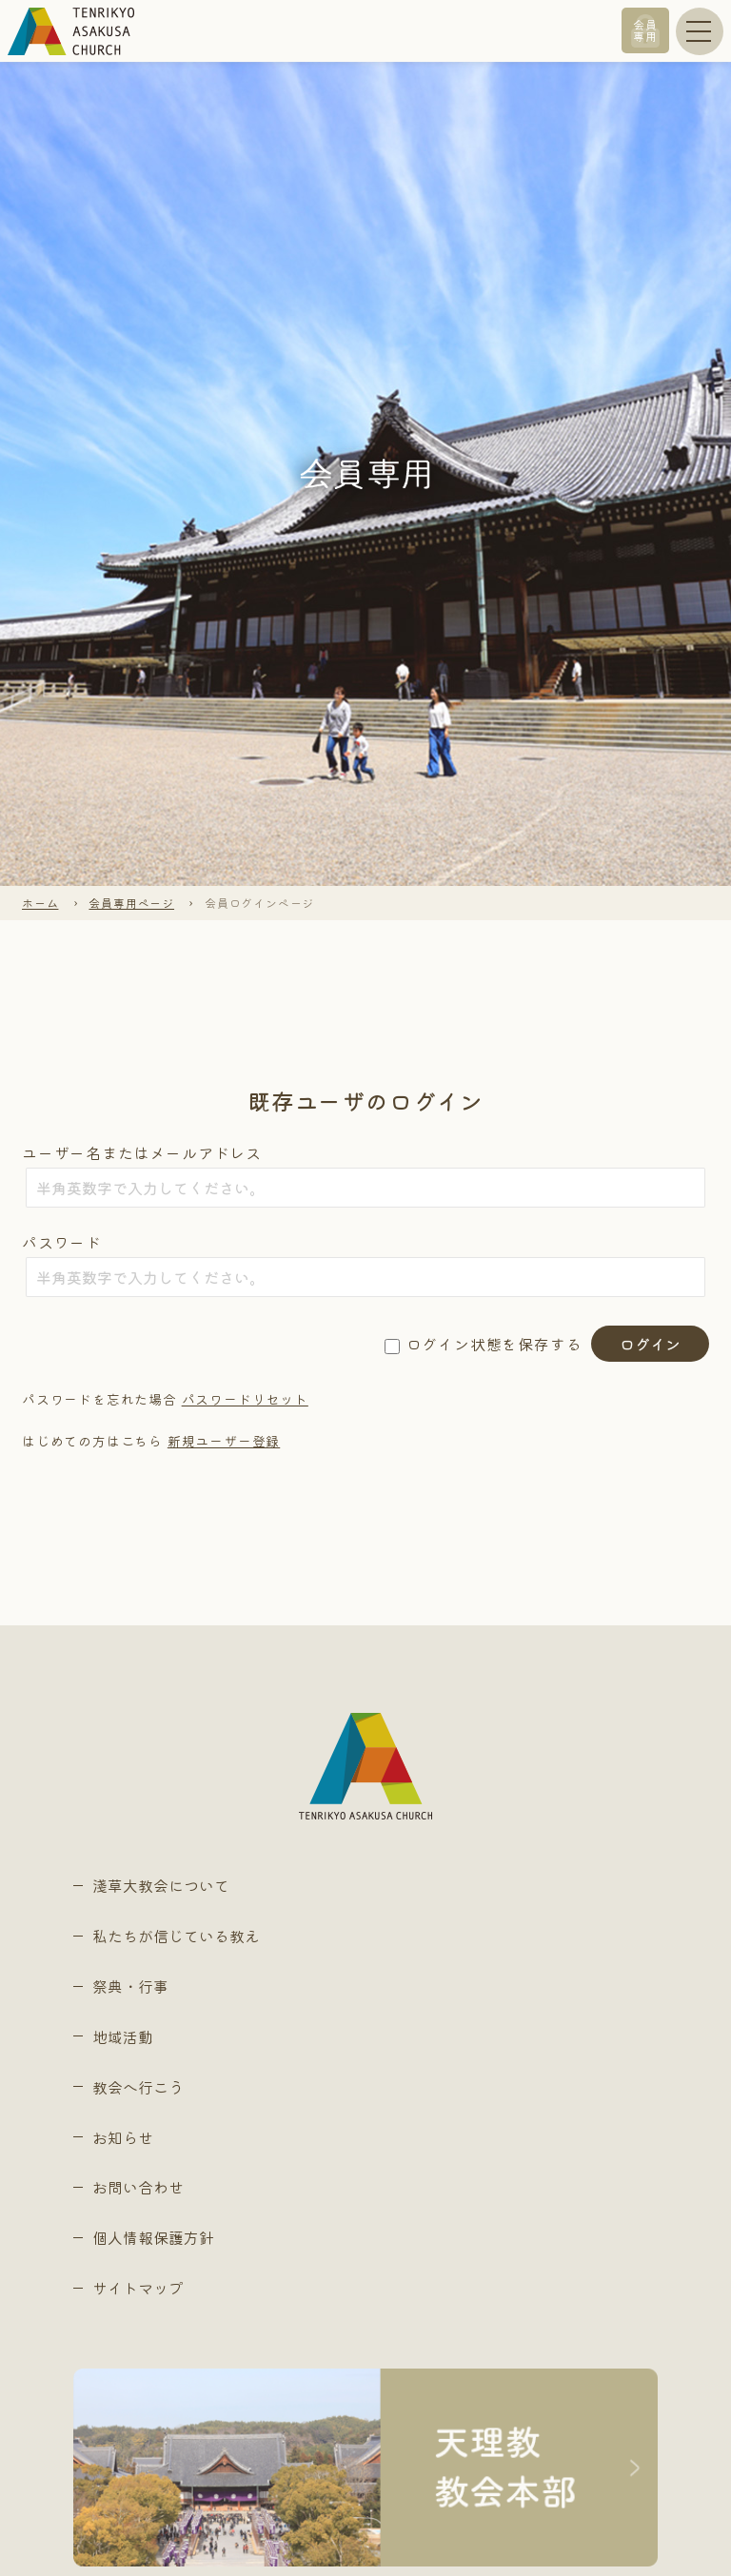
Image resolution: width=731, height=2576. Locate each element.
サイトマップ (138, 2287)
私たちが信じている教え (176, 1935)
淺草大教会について (160, 1885)
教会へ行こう (138, 2086)
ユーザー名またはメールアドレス (142, 1152)
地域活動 (122, 2036)
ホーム (40, 903)
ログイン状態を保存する (494, 1343)
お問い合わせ (138, 2186)
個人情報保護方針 (153, 2237)
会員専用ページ (131, 903)
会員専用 (645, 30)
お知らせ (122, 2137)
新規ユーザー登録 (224, 1440)
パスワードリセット (245, 1398)
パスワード (62, 1241)
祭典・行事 (130, 1986)
